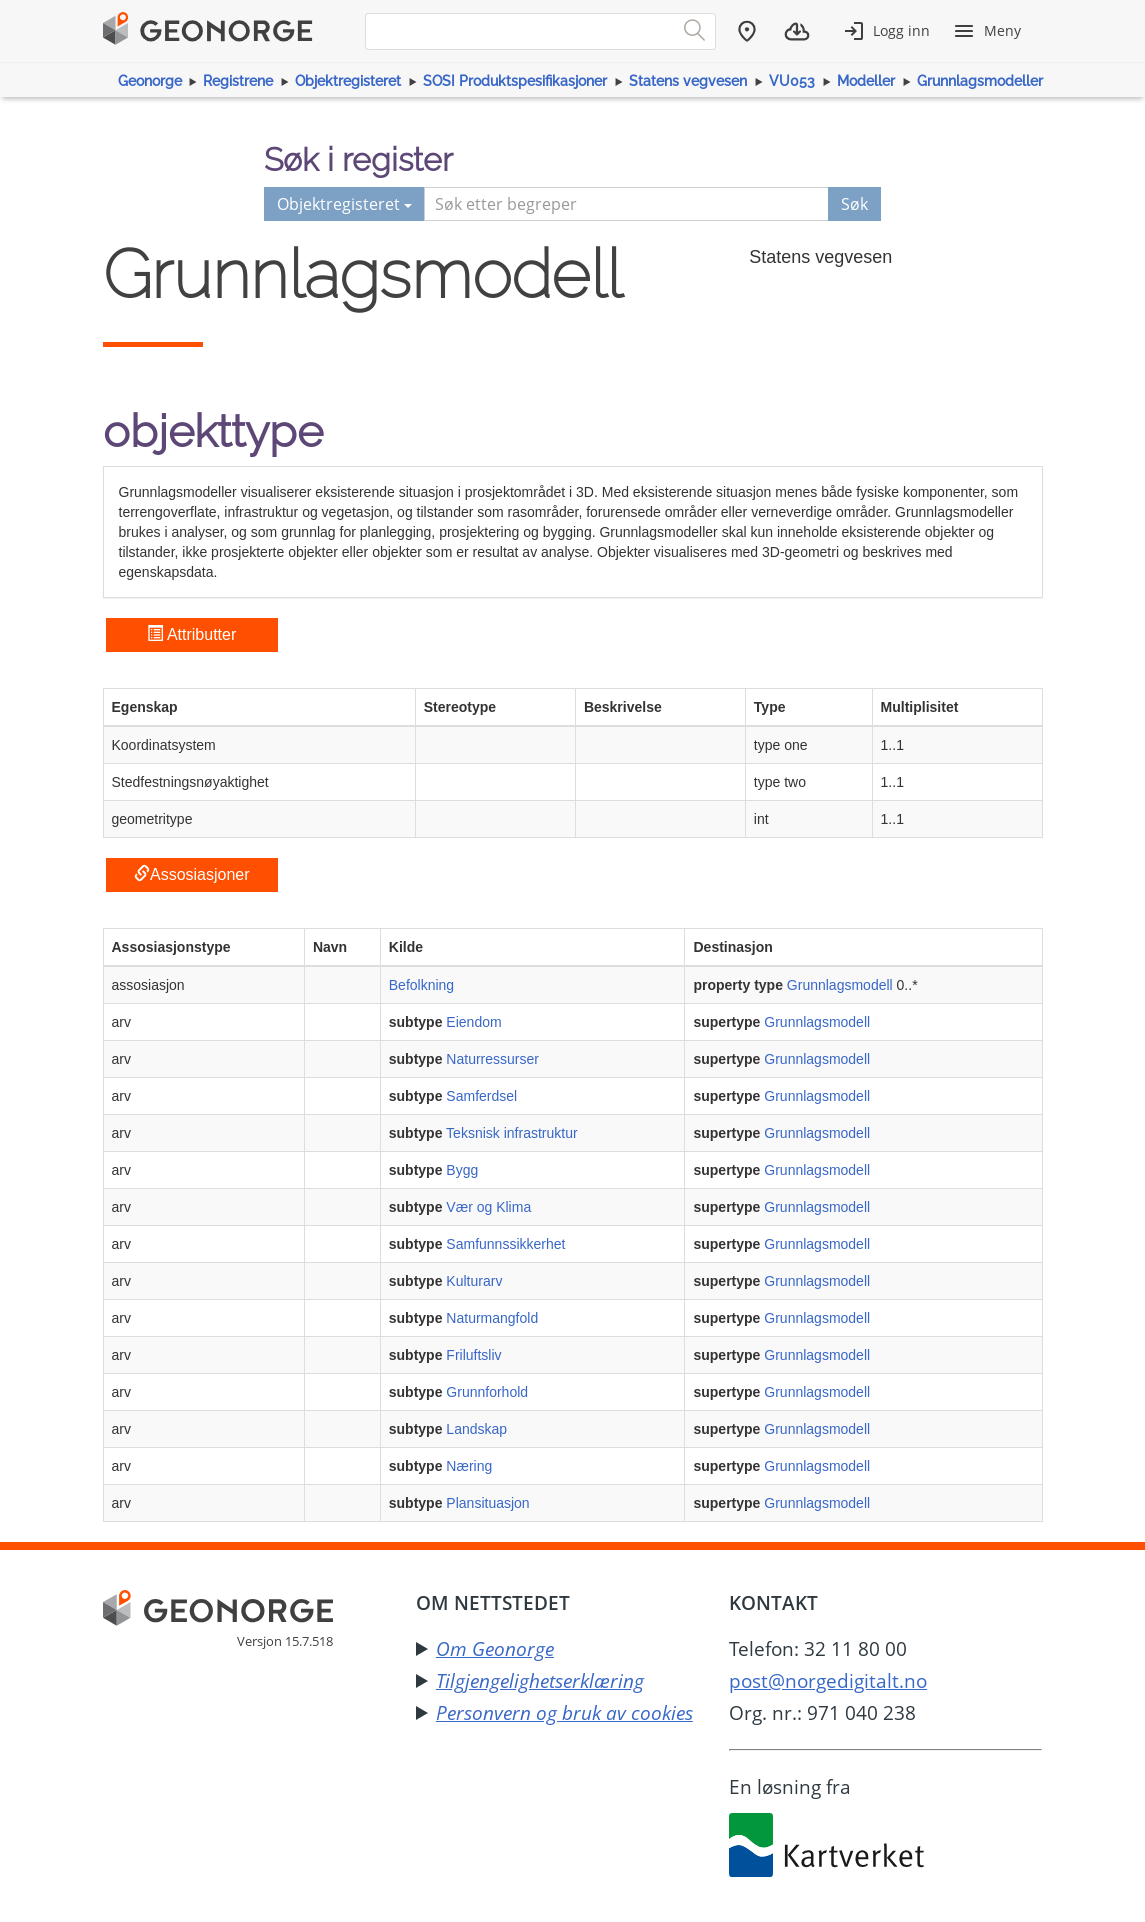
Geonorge (150, 81)
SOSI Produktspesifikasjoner (515, 81)
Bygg (462, 1170)
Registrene (238, 81)
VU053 (792, 81)
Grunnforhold (487, 1392)
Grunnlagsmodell (840, 985)
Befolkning (421, 985)
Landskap (476, 1429)
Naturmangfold (492, 1318)
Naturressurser (492, 1059)
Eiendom (473, 1022)
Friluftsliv (473, 1355)
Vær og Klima (488, 1207)
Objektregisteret (348, 81)
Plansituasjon (487, 1503)
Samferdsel (481, 1096)
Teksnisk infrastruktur (511, 1133)
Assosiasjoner (192, 874)
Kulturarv (474, 1281)
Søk (854, 204)
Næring (469, 1466)
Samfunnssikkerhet (505, 1244)
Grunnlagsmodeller (980, 81)
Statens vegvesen (688, 81)
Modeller (866, 81)
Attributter (191, 634)
